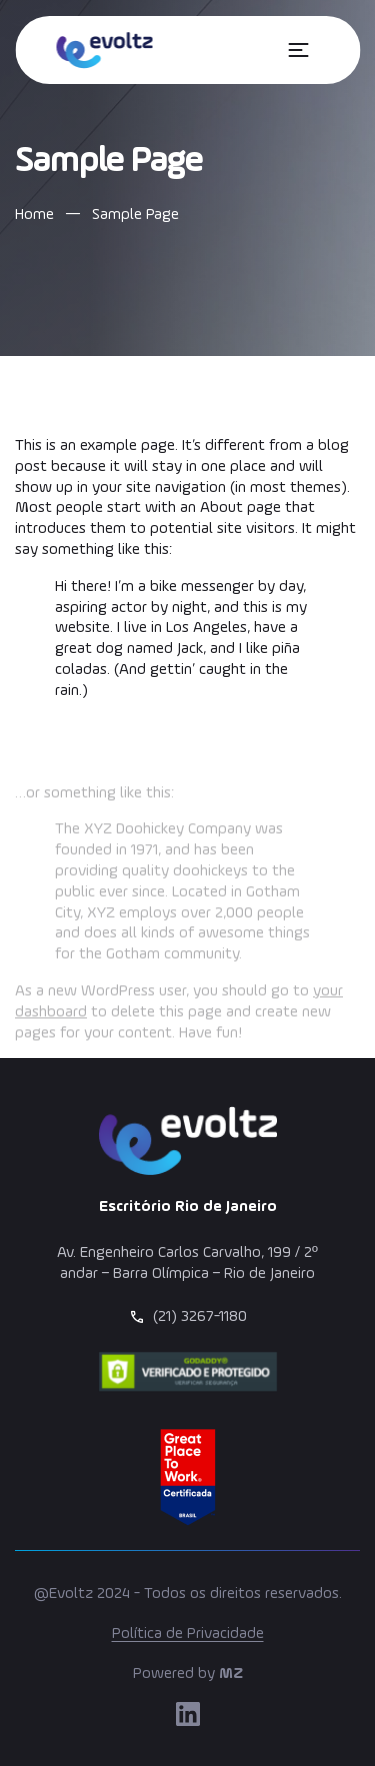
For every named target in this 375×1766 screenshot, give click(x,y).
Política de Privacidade (188, 1634)
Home (34, 215)
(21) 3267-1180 (200, 1317)
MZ (231, 1674)
